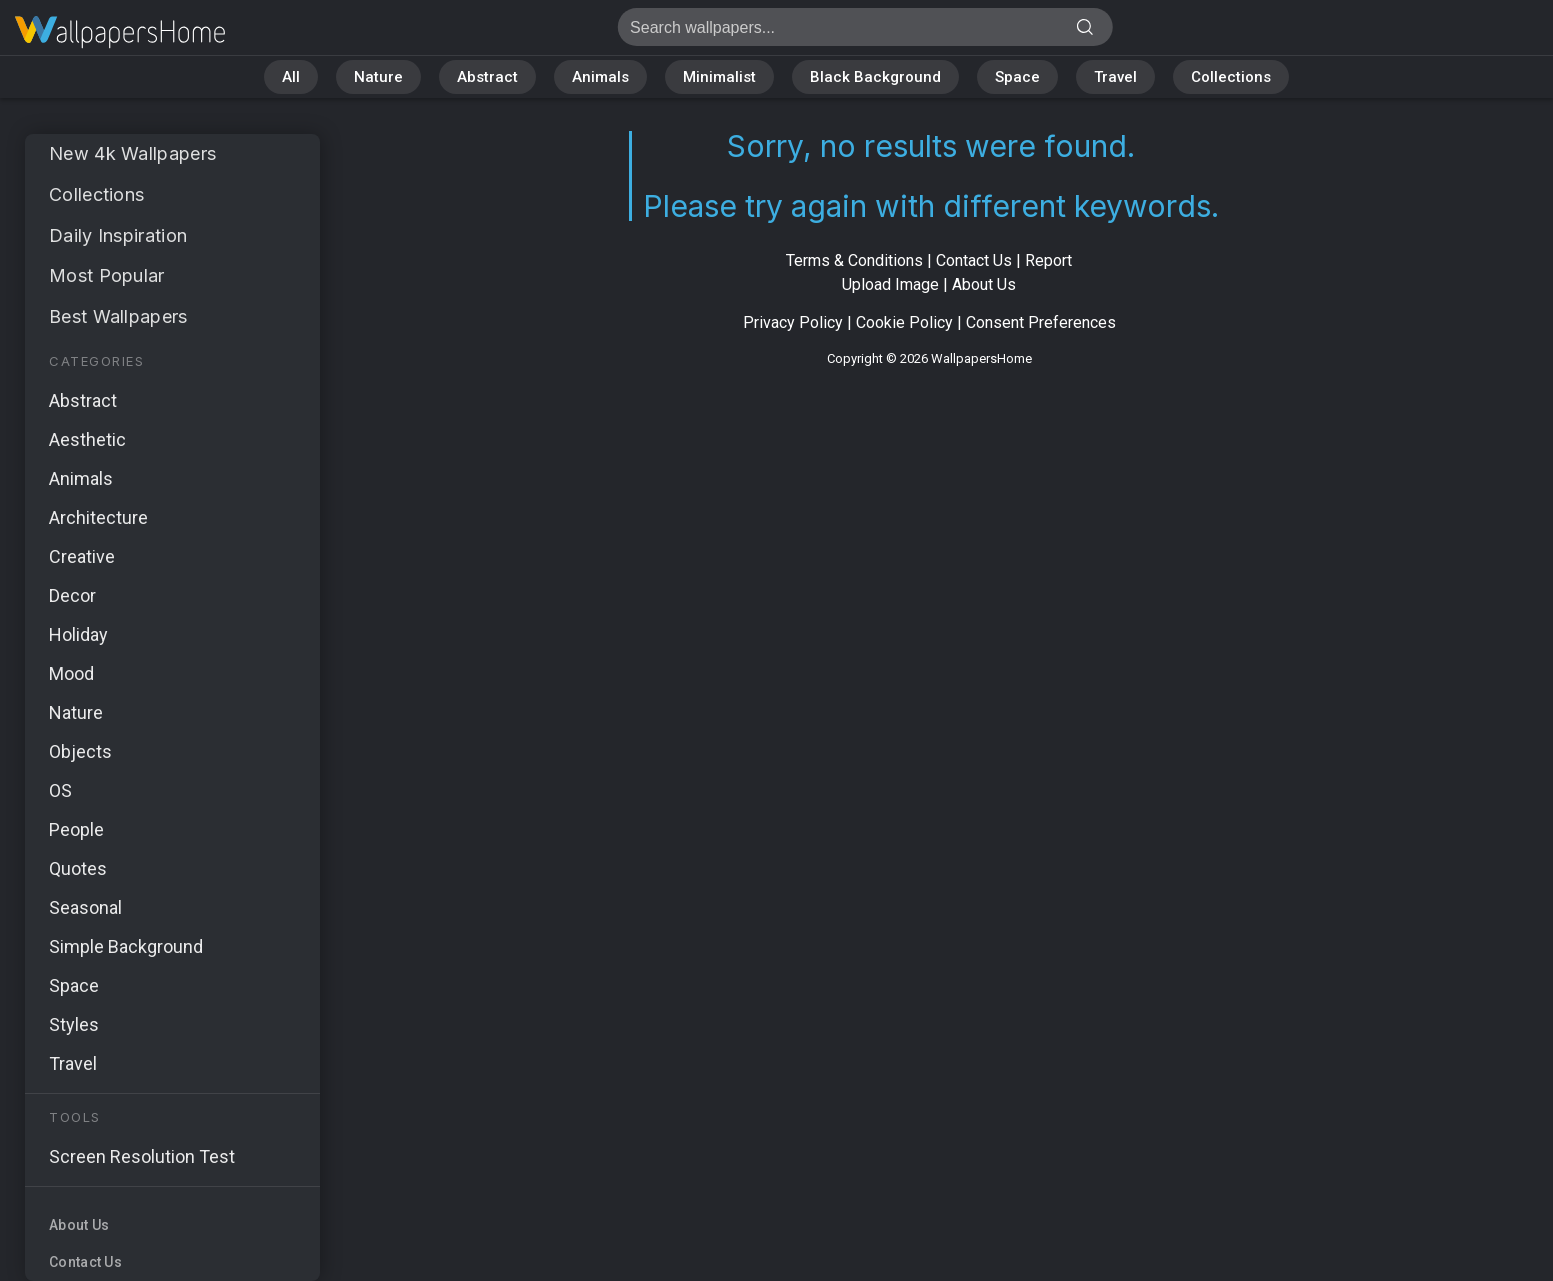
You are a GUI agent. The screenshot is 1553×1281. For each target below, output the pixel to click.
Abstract (487, 77)
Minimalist (719, 77)
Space (1017, 77)
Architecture (98, 517)
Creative (82, 556)
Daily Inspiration (118, 235)
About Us (79, 1225)
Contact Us (85, 1262)
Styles (74, 1024)
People (76, 829)
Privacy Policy (793, 322)
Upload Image (890, 284)
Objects (80, 751)
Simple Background (126, 946)
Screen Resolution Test (142, 1156)
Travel (1115, 77)
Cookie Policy (904, 322)
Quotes (78, 868)
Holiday (78, 634)
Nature (378, 77)
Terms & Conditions (854, 260)
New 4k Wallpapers (132, 153)
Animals (600, 77)
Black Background (875, 77)
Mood (71, 673)
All (291, 77)
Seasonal (85, 907)
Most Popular (107, 275)
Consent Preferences (1041, 322)
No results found (120, 32)
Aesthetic (87, 439)
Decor (72, 595)
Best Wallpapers (118, 316)
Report (1048, 260)
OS (60, 790)
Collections (1231, 77)
